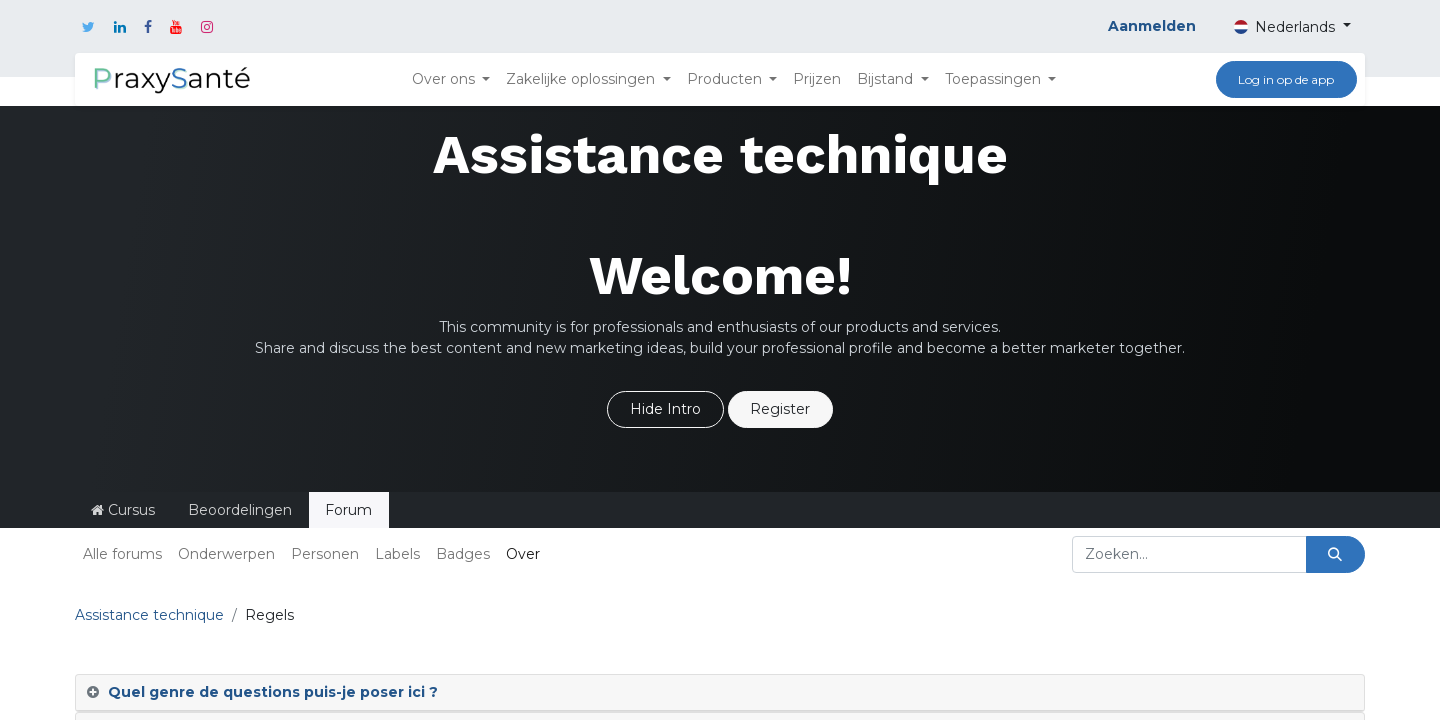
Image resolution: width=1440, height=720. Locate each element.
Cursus (123, 510)
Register (780, 409)
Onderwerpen (226, 554)
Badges (463, 554)
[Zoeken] (1335, 554)
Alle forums (122, 554)
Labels (397, 554)
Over (523, 554)
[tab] (720, 693)
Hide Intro (665, 409)
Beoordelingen (240, 510)
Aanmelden (1152, 26)
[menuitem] (817, 79)
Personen (325, 554)
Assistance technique (149, 615)
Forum (348, 510)
